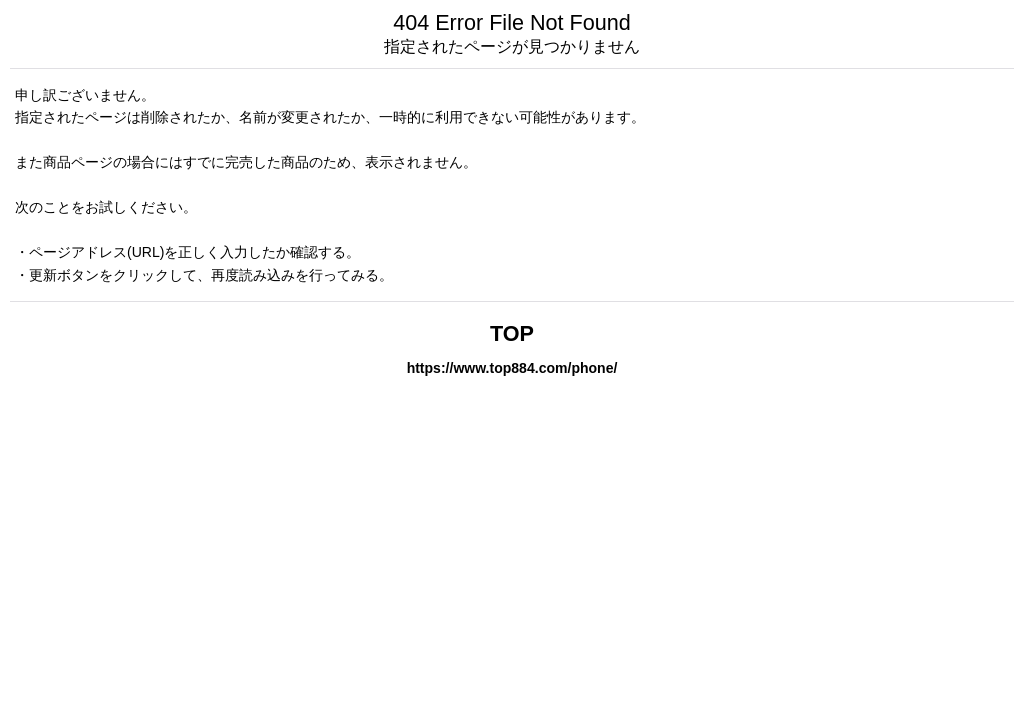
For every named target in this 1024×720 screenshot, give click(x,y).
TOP (512, 333)
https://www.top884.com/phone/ (512, 368)
